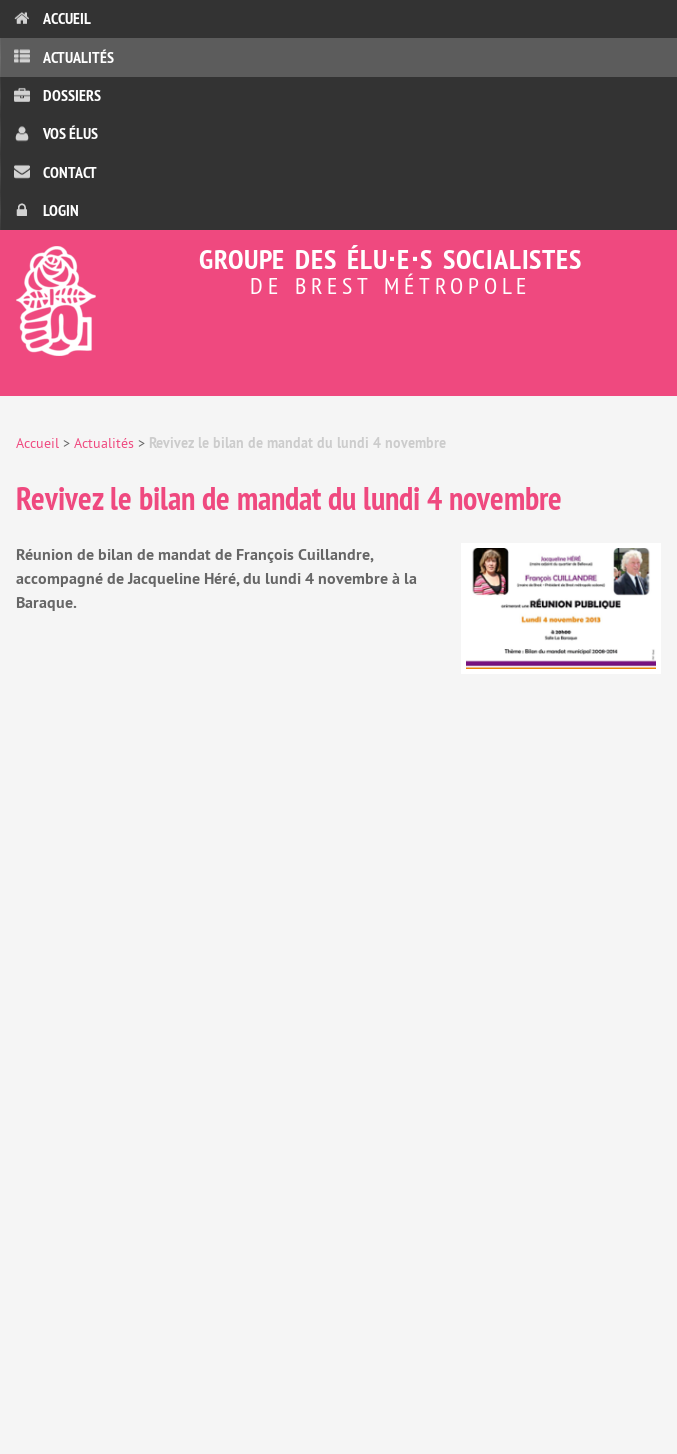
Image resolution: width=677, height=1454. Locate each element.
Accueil (67, 18)
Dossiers (72, 95)
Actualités (78, 57)
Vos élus (70, 133)
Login (61, 210)
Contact (70, 172)
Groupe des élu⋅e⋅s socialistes (338, 269)
